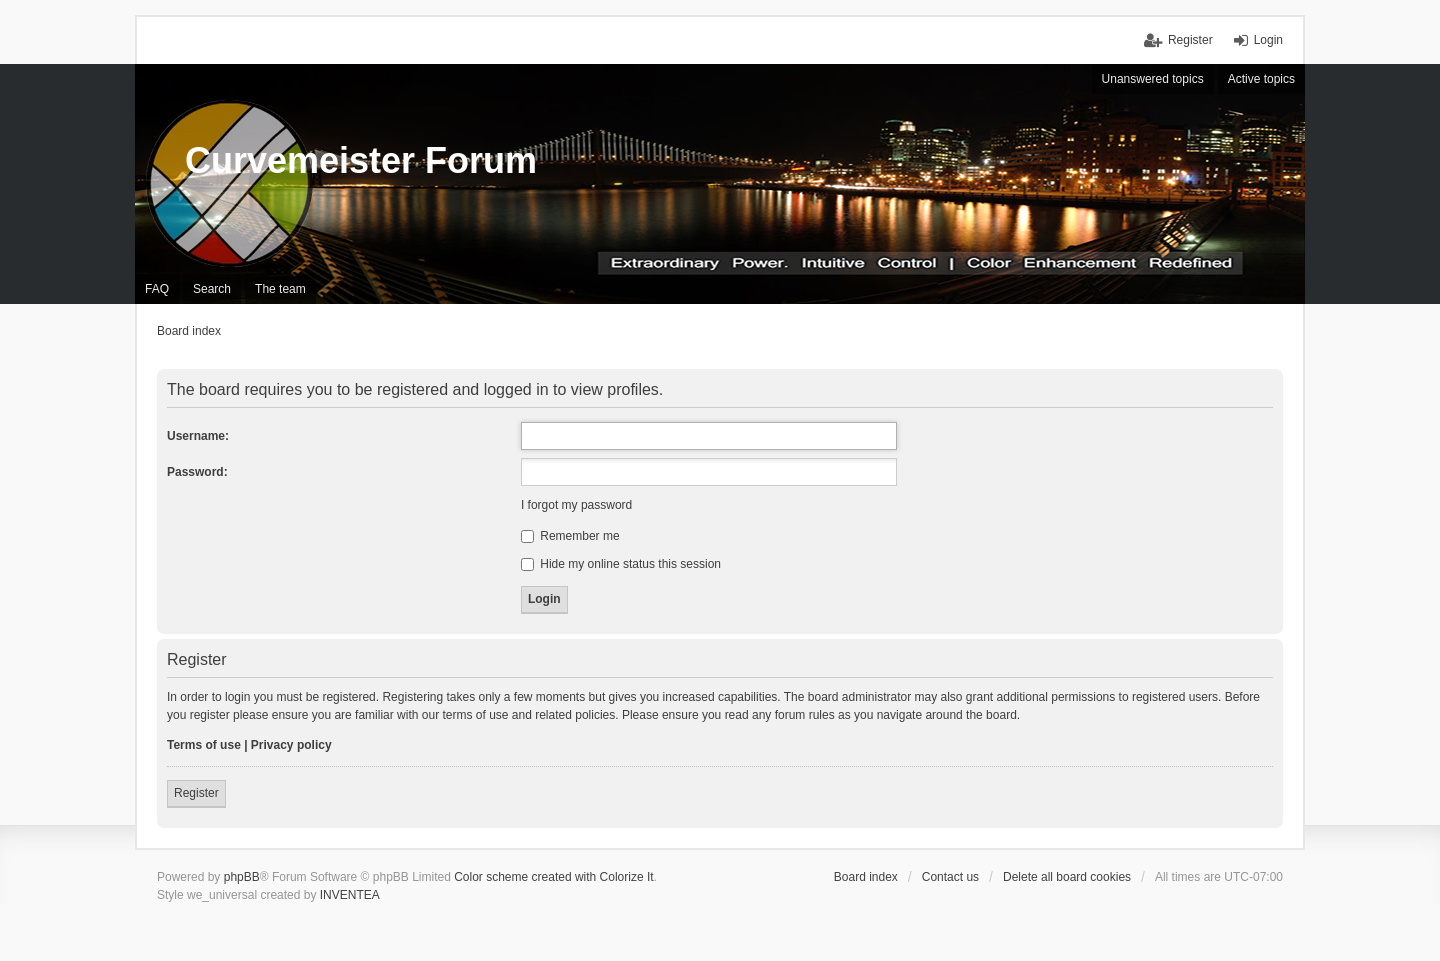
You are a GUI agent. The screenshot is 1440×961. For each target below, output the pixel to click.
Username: (198, 436)
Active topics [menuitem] (1261, 79)
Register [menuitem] (1190, 40)
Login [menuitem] (1268, 40)
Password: (197, 472)
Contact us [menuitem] (950, 877)
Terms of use (204, 745)
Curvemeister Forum (361, 160)
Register (196, 793)
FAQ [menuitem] (157, 289)
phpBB (242, 877)
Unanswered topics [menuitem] (1153, 79)
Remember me (570, 536)
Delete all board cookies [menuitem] (1067, 877)
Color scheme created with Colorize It (553, 877)
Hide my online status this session (621, 564)
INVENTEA (350, 895)
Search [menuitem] (212, 289)
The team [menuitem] (280, 289)
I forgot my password (576, 505)
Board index (866, 877)
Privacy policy (291, 745)
